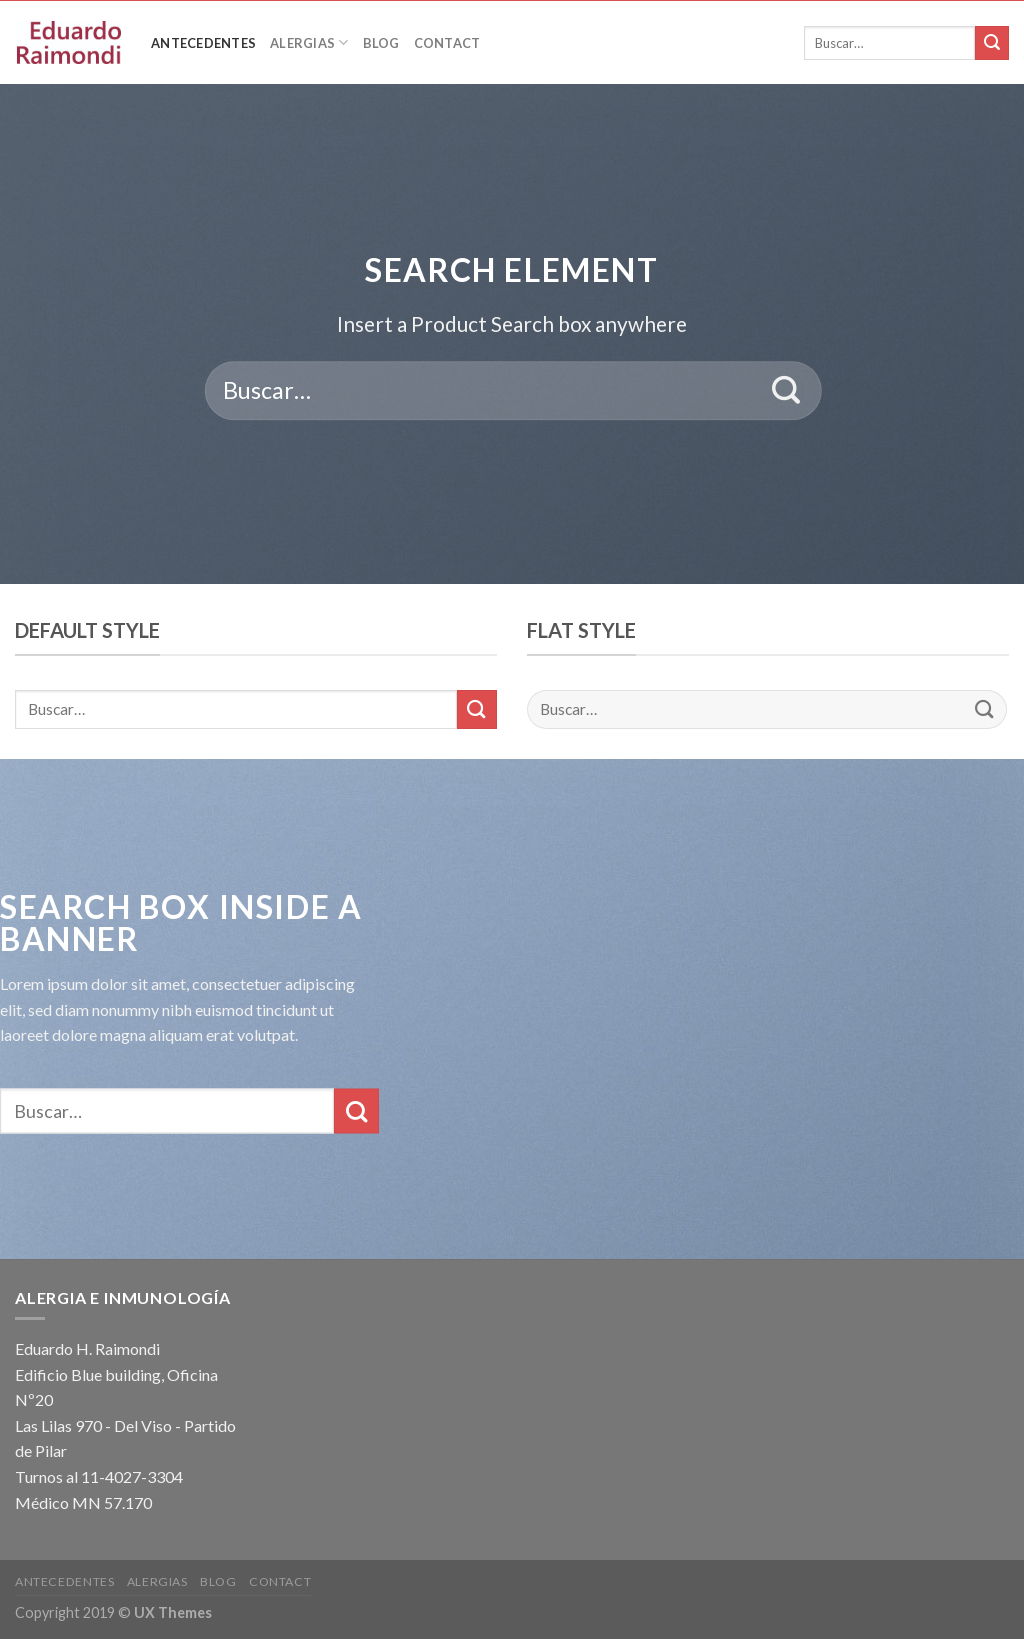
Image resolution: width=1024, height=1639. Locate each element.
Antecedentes (203, 43)
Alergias (309, 42)
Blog (381, 43)
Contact (447, 43)
